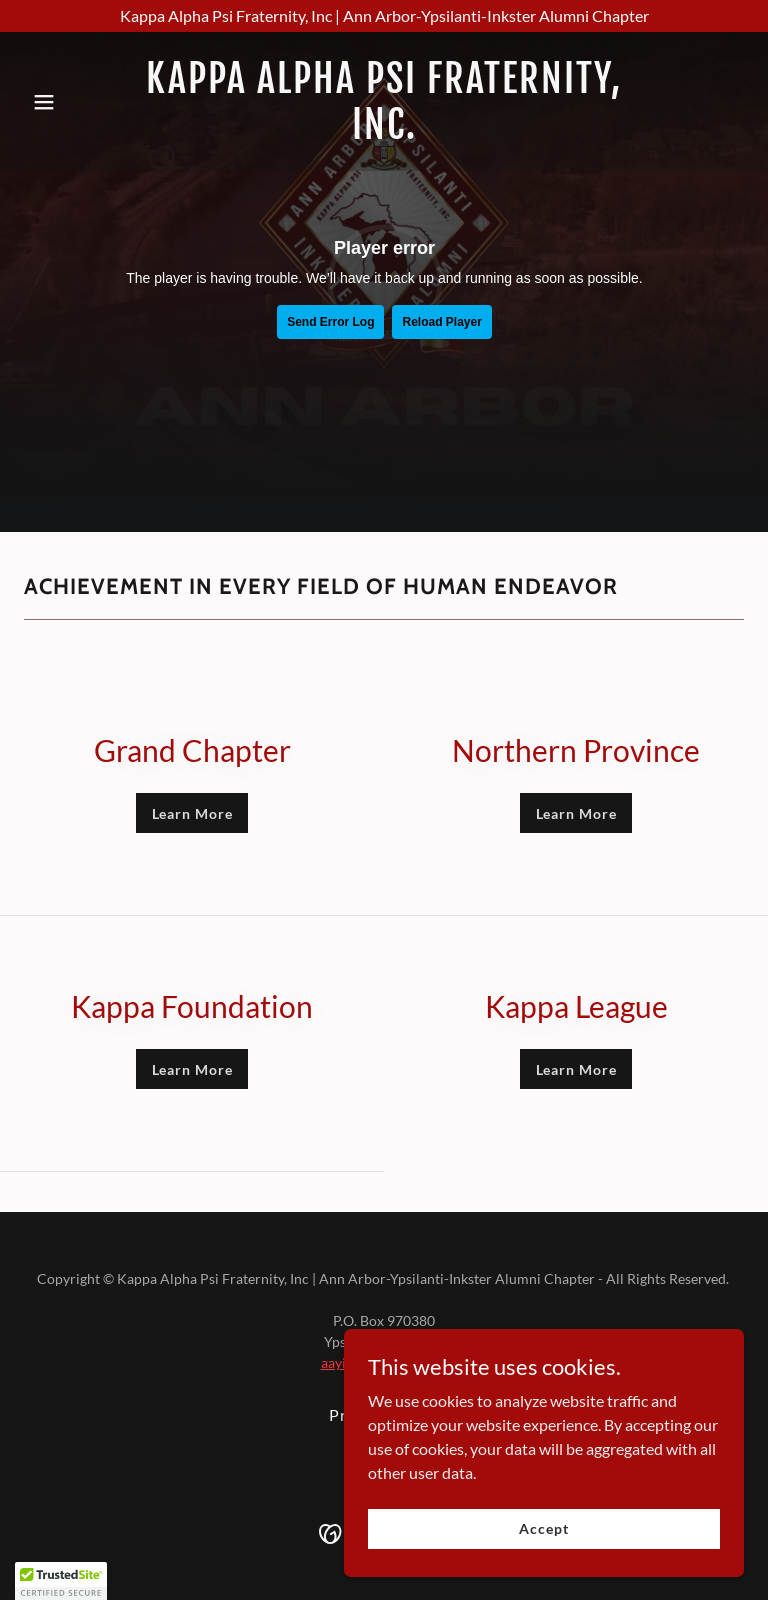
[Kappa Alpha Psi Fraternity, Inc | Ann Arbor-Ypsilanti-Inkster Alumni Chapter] (384, 16)
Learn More (192, 813)
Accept (543, 1528)
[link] (384, 132)
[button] (78, 102)
